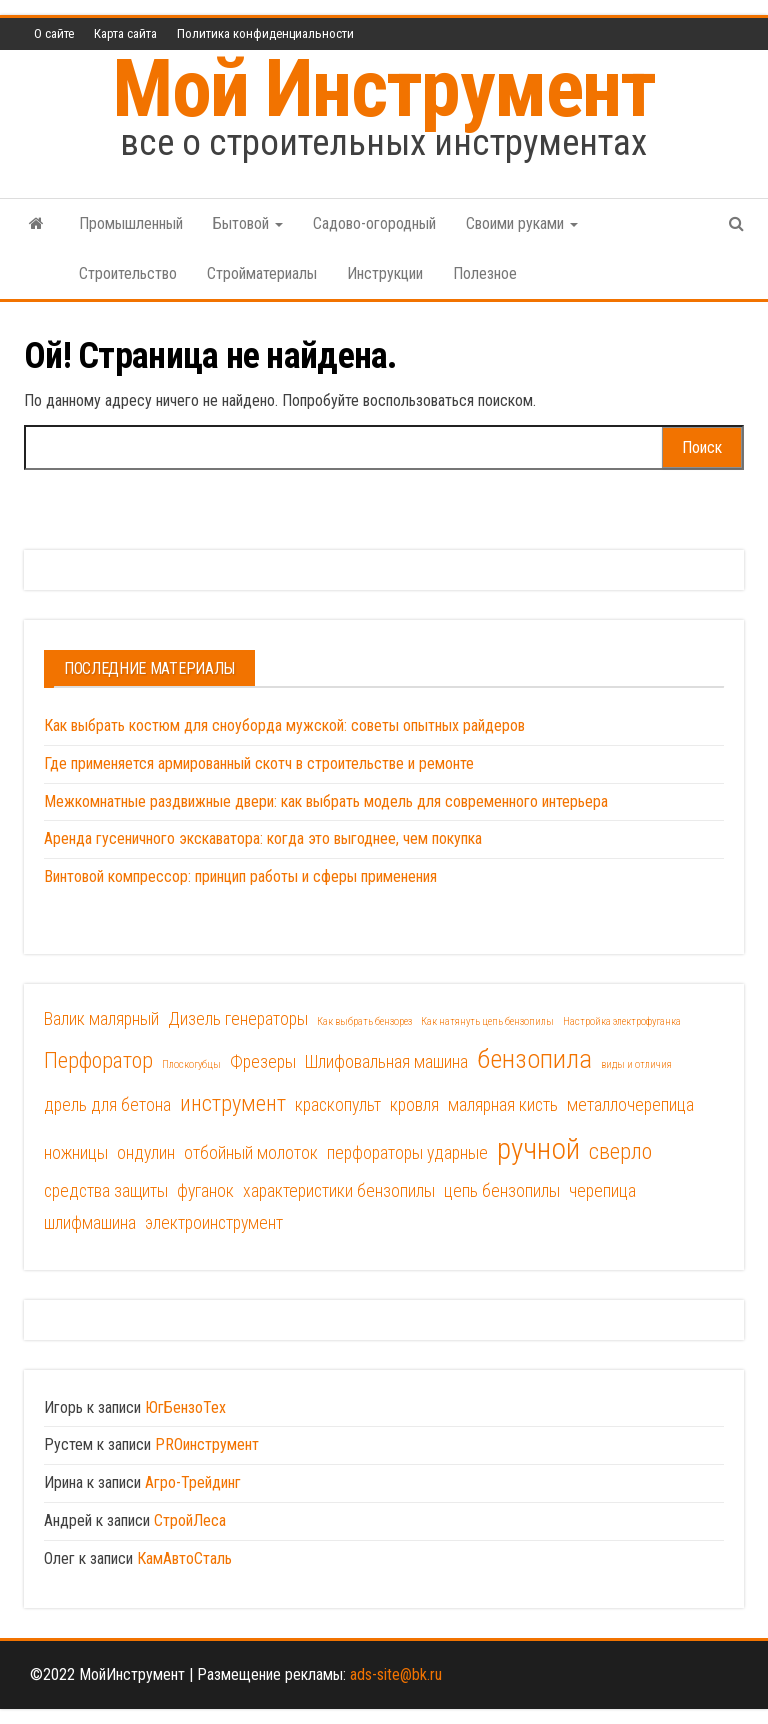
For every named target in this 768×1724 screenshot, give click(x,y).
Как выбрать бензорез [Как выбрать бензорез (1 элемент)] (364, 1021)
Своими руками (522, 223)
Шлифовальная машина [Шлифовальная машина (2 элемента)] (386, 1062)
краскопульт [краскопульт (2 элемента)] (338, 1105)
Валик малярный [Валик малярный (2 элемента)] (101, 1019)
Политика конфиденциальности (265, 33)
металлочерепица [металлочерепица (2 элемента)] (630, 1105)
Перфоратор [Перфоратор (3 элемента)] (98, 1060)
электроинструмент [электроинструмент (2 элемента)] (214, 1223)
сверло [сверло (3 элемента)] (620, 1151)
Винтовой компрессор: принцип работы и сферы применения (240, 876)
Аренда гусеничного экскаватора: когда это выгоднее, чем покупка (263, 838)
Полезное (485, 273)
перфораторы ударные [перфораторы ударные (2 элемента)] (407, 1153)
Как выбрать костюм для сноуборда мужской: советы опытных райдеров (284, 725)
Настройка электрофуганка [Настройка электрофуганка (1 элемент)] (622, 1021)
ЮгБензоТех (185, 1407)
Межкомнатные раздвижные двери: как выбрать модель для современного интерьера (326, 801)
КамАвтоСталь (184, 1558)
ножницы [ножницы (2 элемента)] (76, 1153)
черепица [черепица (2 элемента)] (602, 1191)
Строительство (128, 273)
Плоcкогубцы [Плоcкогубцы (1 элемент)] (191, 1064)
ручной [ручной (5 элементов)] (538, 1149)
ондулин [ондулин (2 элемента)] (146, 1153)
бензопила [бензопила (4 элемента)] (534, 1059)
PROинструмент (207, 1444)
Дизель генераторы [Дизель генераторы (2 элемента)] (238, 1019)
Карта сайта (125, 33)
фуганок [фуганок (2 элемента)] (205, 1191)
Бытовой (248, 223)
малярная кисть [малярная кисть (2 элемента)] (503, 1105)
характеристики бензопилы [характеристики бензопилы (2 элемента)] (339, 1191)
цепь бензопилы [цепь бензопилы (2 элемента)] (502, 1191)
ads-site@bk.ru (396, 1674)
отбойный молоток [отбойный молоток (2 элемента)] (251, 1153)
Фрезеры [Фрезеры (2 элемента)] (263, 1062)
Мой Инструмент (384, 89)
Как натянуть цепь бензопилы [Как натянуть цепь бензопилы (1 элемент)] (487, 1021)
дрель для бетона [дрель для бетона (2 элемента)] (107, 1105)
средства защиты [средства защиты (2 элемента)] (106, 1191)
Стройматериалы (262, 273)
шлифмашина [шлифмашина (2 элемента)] (90, 1223)
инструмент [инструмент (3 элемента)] (233, 1103)
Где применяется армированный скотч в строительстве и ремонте (259, 763)
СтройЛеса (190, 1520)
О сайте (54, 33)
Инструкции (385, 273)
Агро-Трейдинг (193, 1482)
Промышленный (131, 223)
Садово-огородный (374, 223)
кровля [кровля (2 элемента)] (414, 1105)
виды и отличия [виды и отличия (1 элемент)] (636, 1064)
